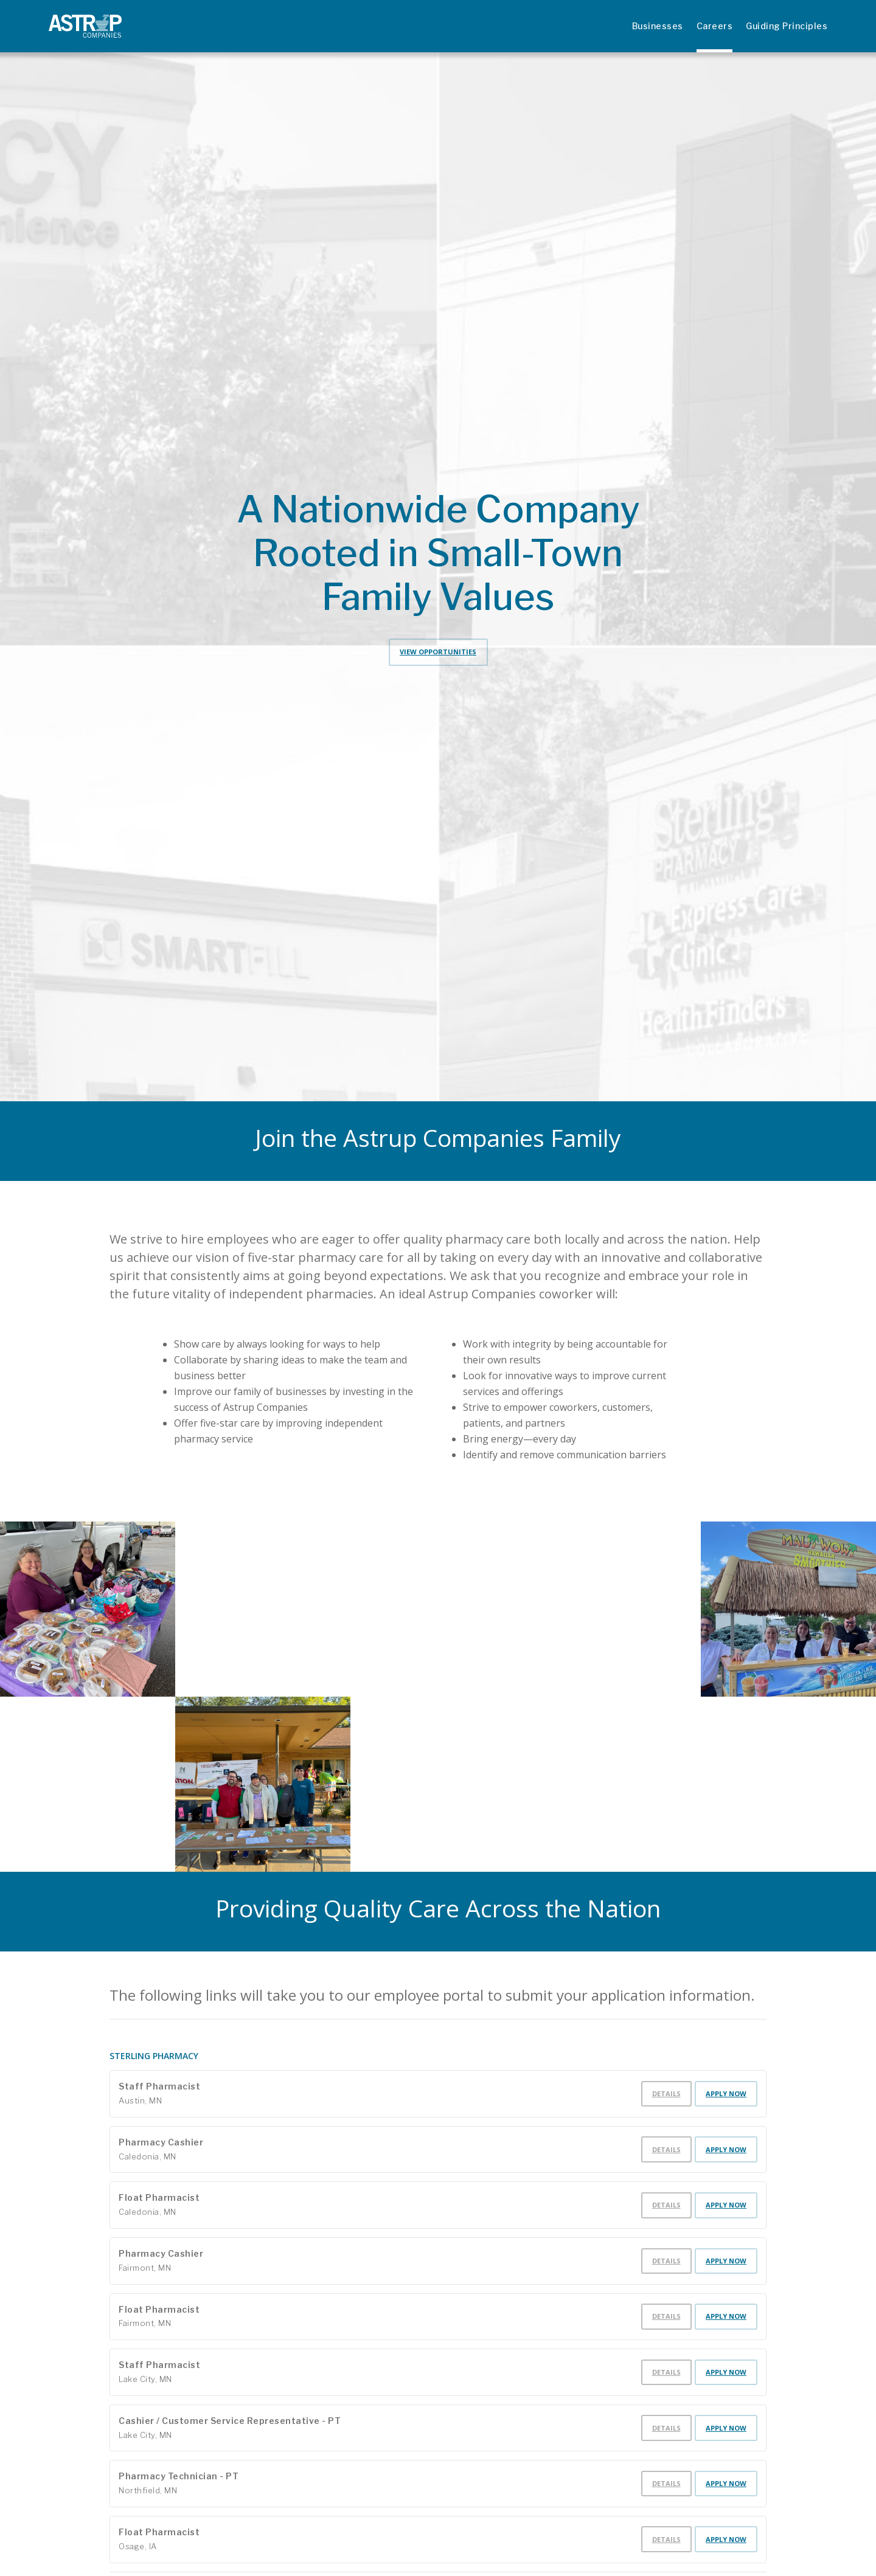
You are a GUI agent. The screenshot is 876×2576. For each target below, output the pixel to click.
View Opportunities (438, 651)
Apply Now (726, 2093)
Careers (715, 26)
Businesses (657, 26)
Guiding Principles (786, 26)
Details (666, 2093)
